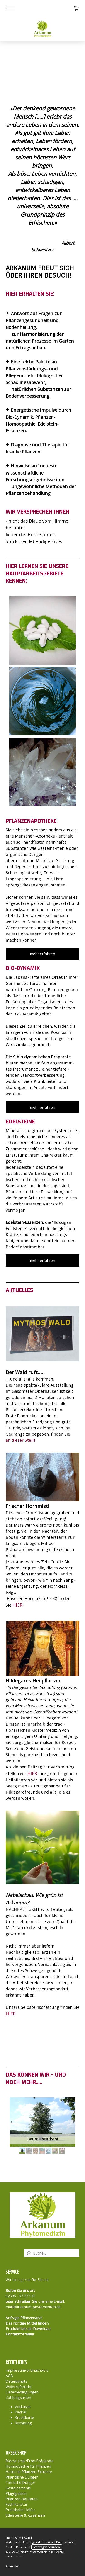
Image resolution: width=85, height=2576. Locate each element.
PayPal (20, 2412)
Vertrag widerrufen (47, 2547)
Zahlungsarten (18, 2397)
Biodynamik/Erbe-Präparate (29, 2460)
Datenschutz (16, 2381)
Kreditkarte (24, 2417)
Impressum (15, 2370)
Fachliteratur (16, 2504)
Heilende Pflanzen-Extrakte (29, 2471)
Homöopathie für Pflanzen (28, 2466)
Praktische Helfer (20, 2509)
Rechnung (23, 2422)
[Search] (51, 2253)
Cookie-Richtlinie (17, 2547)
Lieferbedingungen (22, 2392)
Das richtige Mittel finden (27, 2323)
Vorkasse (23, 2406)
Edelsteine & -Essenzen (25, 2515)
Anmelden (13, 2566)
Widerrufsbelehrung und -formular (29, 2542)
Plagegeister (16, 2493)
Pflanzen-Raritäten (22, 2498)
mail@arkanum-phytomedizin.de (33, 2306)
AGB (9, 2375)
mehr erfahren (42, 953)
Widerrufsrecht (19, 2386)
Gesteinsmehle (18, 2488)
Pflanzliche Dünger (22, 2477)
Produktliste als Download (28, 2328)
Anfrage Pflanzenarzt (24, 2317)
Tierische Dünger (20, 2482)
